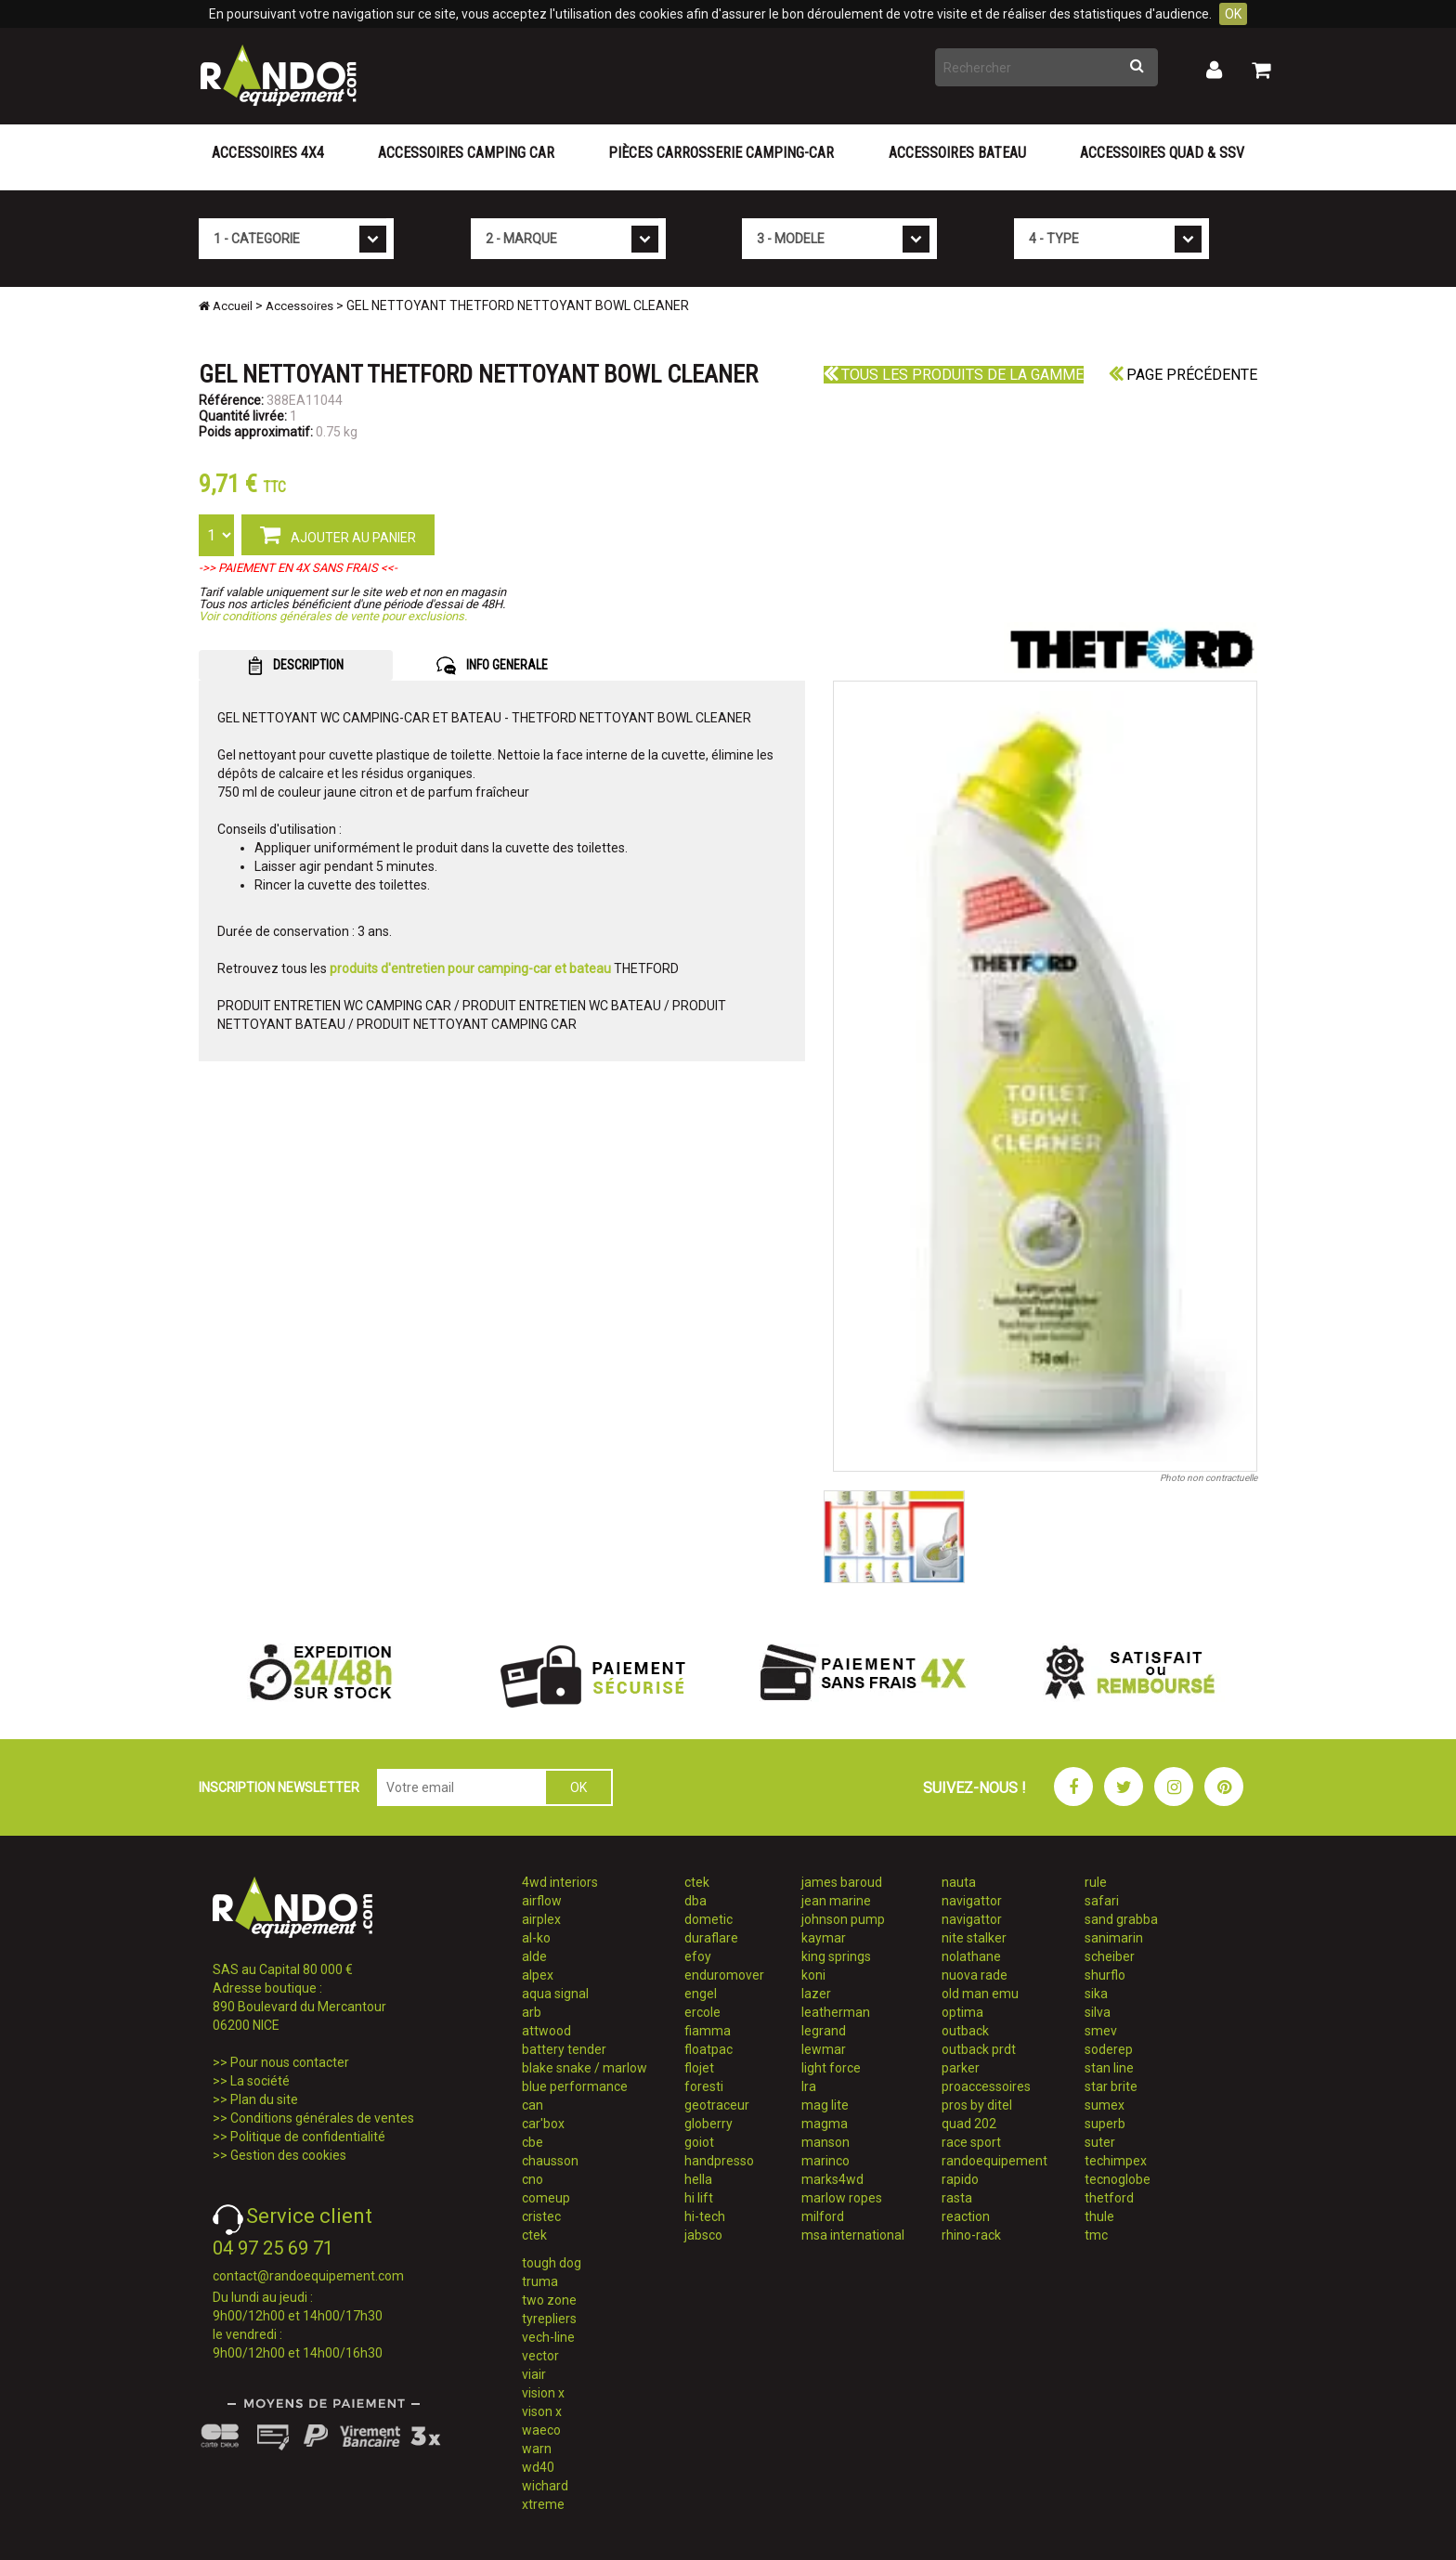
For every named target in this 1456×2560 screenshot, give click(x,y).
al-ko (536, 1937)
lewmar (823, 2049)
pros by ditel (977, 2105)
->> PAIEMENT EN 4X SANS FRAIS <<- (298, 568)
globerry (708, 2123)
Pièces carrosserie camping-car (721, 153)
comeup (546, 2197)
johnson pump (843, 1919)
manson (825, 2142)
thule (1099, 2216)
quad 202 (969, 2123)
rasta (957, 2197)
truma (540, 2281)
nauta (959, 1882)
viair (534, 2374)
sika (1096, 1993)
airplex (541, 1919)
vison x (542, 2411)
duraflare (711, 1937)
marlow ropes (841, 2197)
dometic (708, 1919)
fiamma (707, 2030)
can (532, 2105)
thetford (1109, 2197)
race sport (971, 2142)
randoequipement (994, 2160)
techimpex (1116, 2160)
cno (532, 2179)
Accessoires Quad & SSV (1162, 153)
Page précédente (1183, 374)
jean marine (836, 1900)
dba (695, 1900)
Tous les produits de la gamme (954, 374)
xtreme (543, 2504)
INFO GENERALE (492, 665)
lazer (816, 1993)
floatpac (708, 2049)
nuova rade (975, 1975)
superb (1105, 2123)
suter (1100, 2142)
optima (962, 2012)
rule (1096, 1882)
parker (961, 2067)
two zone (549, 2300)
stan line (1109, 2067)
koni (813, 1975)
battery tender (564, 2049)
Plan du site (264, 2099)
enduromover (724, 1975)
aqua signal (555, 1993)
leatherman (835, 2012)
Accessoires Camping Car (466, 153)
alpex (537, 1975)
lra (808, 2086)
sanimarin (1114, 1937)
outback (965, 2030)
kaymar (823, 1937)
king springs (836, 1956)
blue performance (575, 2086)
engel (700, 1993)
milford (822, 2216)
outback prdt (979, 2049)
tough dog (551, 2262)
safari (1102, 1900)
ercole (702, 2012)
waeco (541, 2430)
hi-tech (704, 2216)
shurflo (1105, 1975)
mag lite (825, 2105)
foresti (703, 2086)
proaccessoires (986, 2086)
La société (260, 2080)
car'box (543, 2123)
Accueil (226, 306)
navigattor (972, 1900)
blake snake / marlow (584, 2067)
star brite (1111, 2086)
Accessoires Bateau (957, 153)
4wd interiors (560, 1882)
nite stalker (974, 1937)
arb (531, 2012)
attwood (546, 2030)
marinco (825, 2160)
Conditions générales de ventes (322, 2118)
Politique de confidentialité (307, 2136)
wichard (545, 2485)
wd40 (538, 2467)
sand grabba (1121, 1919)
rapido (960, 2179)
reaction (966, 2216)
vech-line (548, 2337)
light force (831, 2067)
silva (1098, 2012)
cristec (541, 2216)
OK (1233, 13)
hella (698, 2179)
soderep (1109, 2049)
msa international (852, 2235)
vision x (543, 2392)
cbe (532, 2142)
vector (540, 2355)
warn (537, 2448)
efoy (697, 1956)
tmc (1096, 2235)
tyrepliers (549, 2318)
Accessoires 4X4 (268, 153)
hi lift (698, 2197)
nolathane (971, 1956)
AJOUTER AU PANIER (338, 534)
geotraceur (716, 2105)
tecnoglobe (1117, 2179)
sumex (1104, 2105)
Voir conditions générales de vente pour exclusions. (333, 616)
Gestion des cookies (288, 2155)
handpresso (719, 2160)
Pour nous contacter (289, 2062)
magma (824, 2123)
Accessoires (299, 306)
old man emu (980, 1993)
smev (1101, 2030)
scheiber (1110, 1956)
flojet (699, 2067)
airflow (542, 1900)
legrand (823, 2030)
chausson (550, 2160)
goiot (699, 2142)
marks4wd (832, 2179)
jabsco (703, 2235)
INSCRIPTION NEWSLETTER (279, 1787)
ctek (534, 2235)
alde (534, 1956)
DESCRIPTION (296, 665)
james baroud (841, 1882)
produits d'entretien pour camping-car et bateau (470, 968)
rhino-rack (971, 2235)
